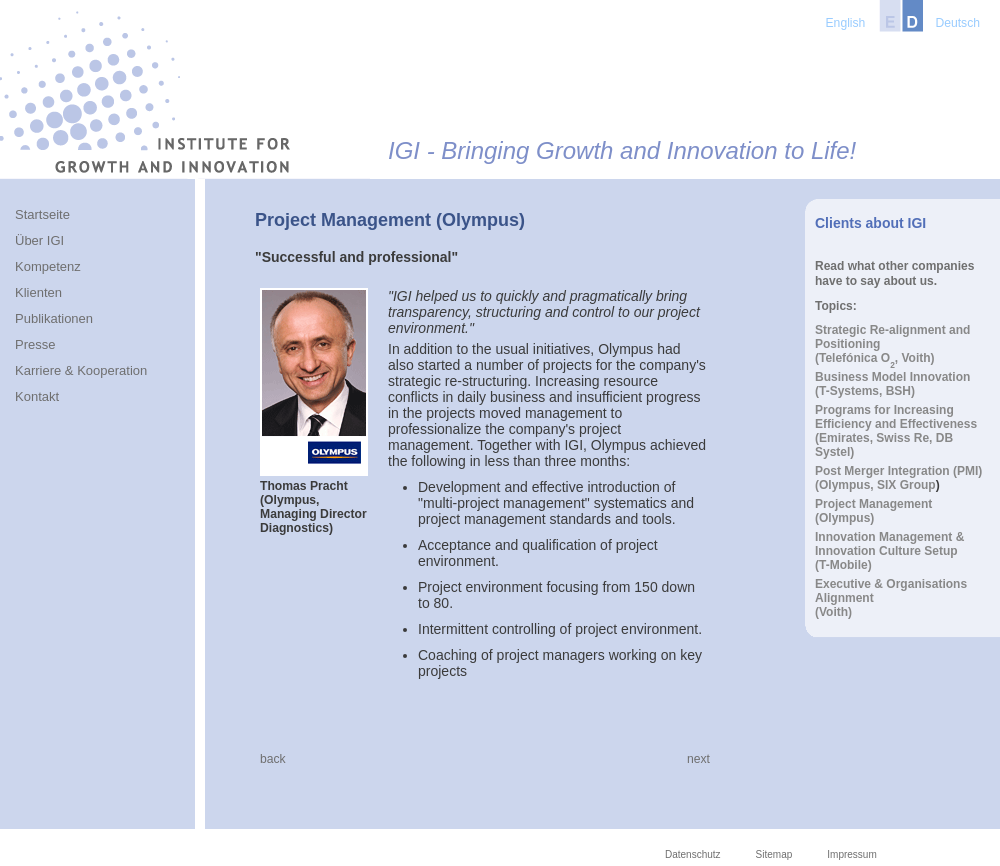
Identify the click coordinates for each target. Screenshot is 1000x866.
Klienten (38, 292)
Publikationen (54, 318)
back (273, 759)
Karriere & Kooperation (81, 370)
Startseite (42, 214)
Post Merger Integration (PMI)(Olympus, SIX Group (898, 478)
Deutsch (957, 23)
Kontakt (37, 396)
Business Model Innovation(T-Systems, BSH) (892, 384)
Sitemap (774, 854)
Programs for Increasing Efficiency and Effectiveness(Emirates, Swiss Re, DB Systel (896, 431)
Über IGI (39, 240)
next (698, 759)
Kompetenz (48, 266)
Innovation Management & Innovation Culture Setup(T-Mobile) (889, 551)
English (846, 23)
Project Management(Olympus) (873, 511)
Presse (35, 344)
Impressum (851, 854)
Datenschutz (693, 854)
